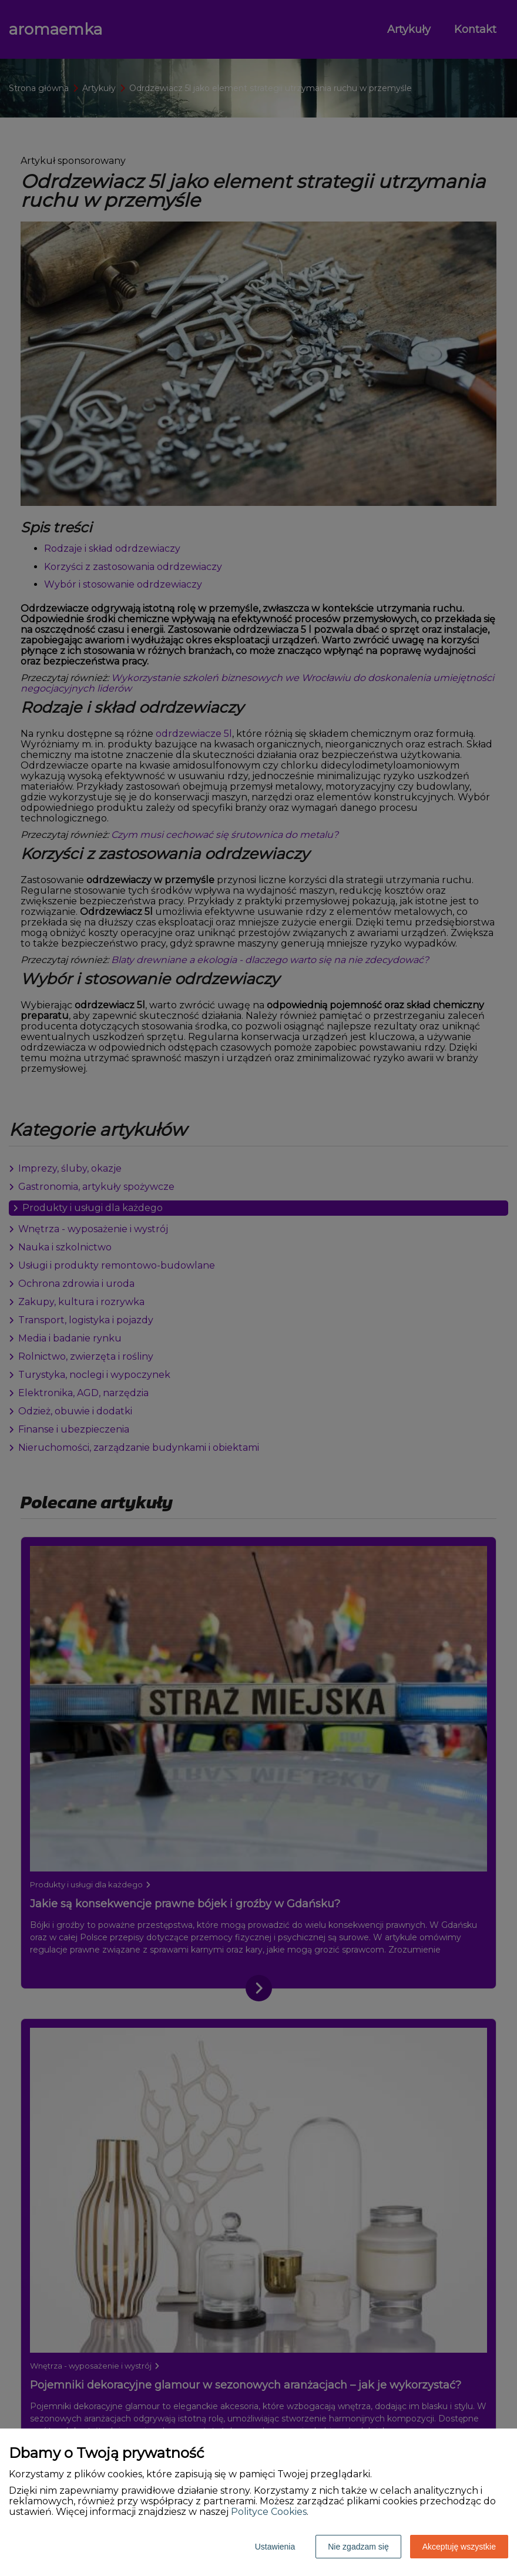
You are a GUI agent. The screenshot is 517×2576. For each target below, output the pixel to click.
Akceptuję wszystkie (459, 2546)
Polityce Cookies (269, 2511)
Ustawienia (275, 2546)
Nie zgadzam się (358, 2546)
